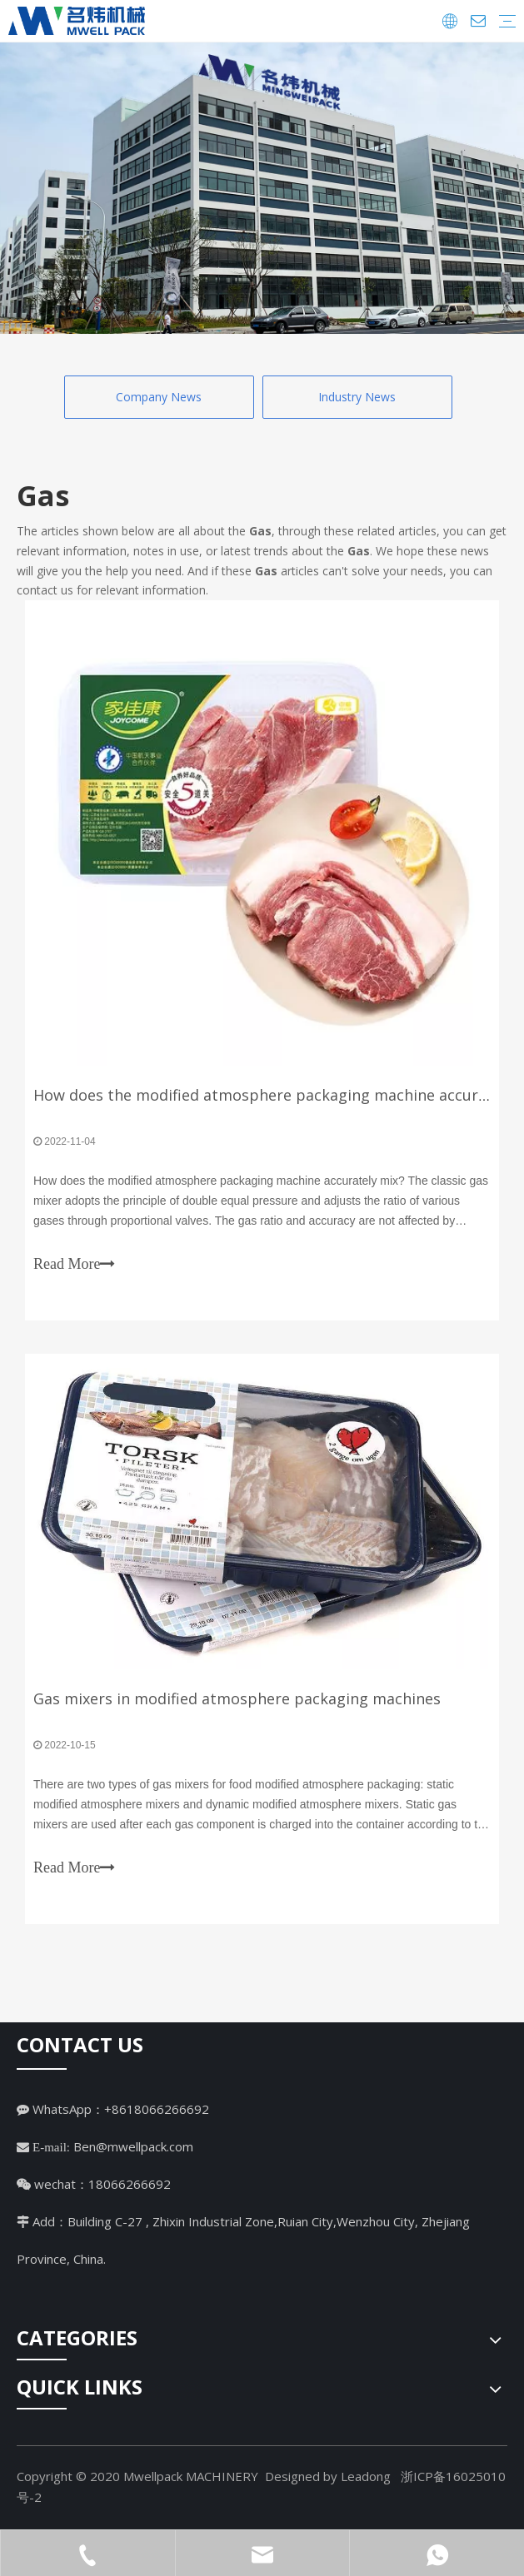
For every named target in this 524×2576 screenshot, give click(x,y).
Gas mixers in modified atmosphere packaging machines (237, 1698)
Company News (159, 397)
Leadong (366, 2476)
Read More (74, 1264)
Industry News (357, 397)
